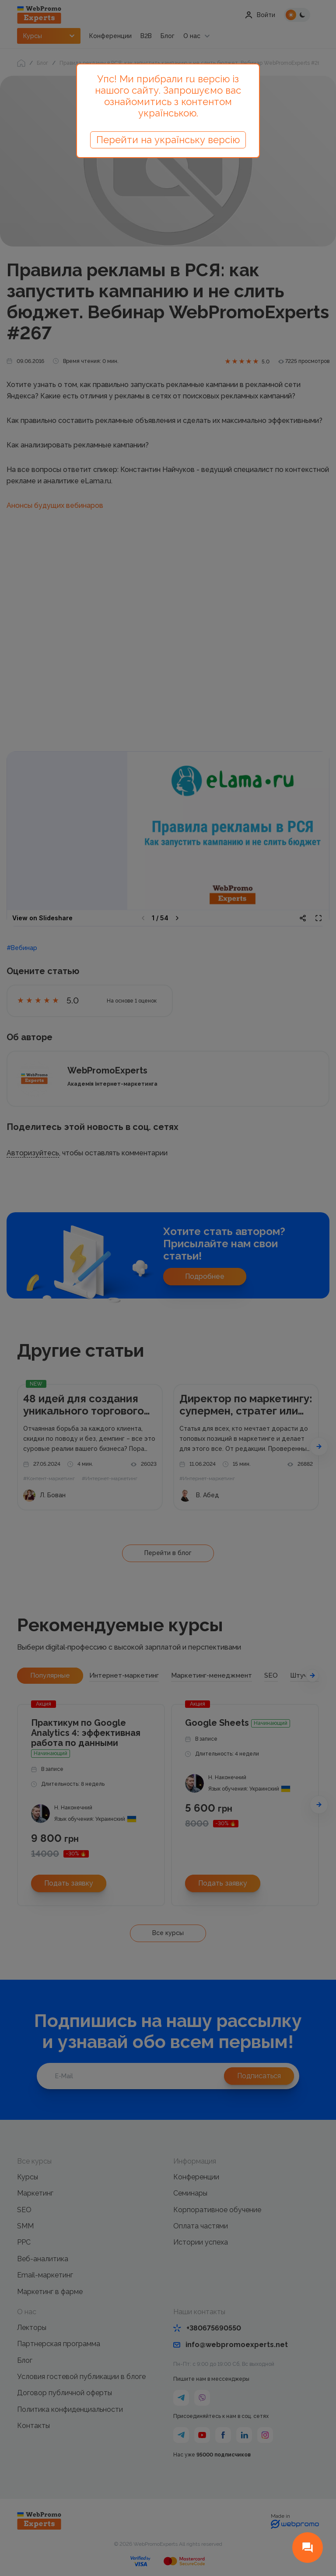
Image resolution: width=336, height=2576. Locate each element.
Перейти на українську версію (168, 139)
